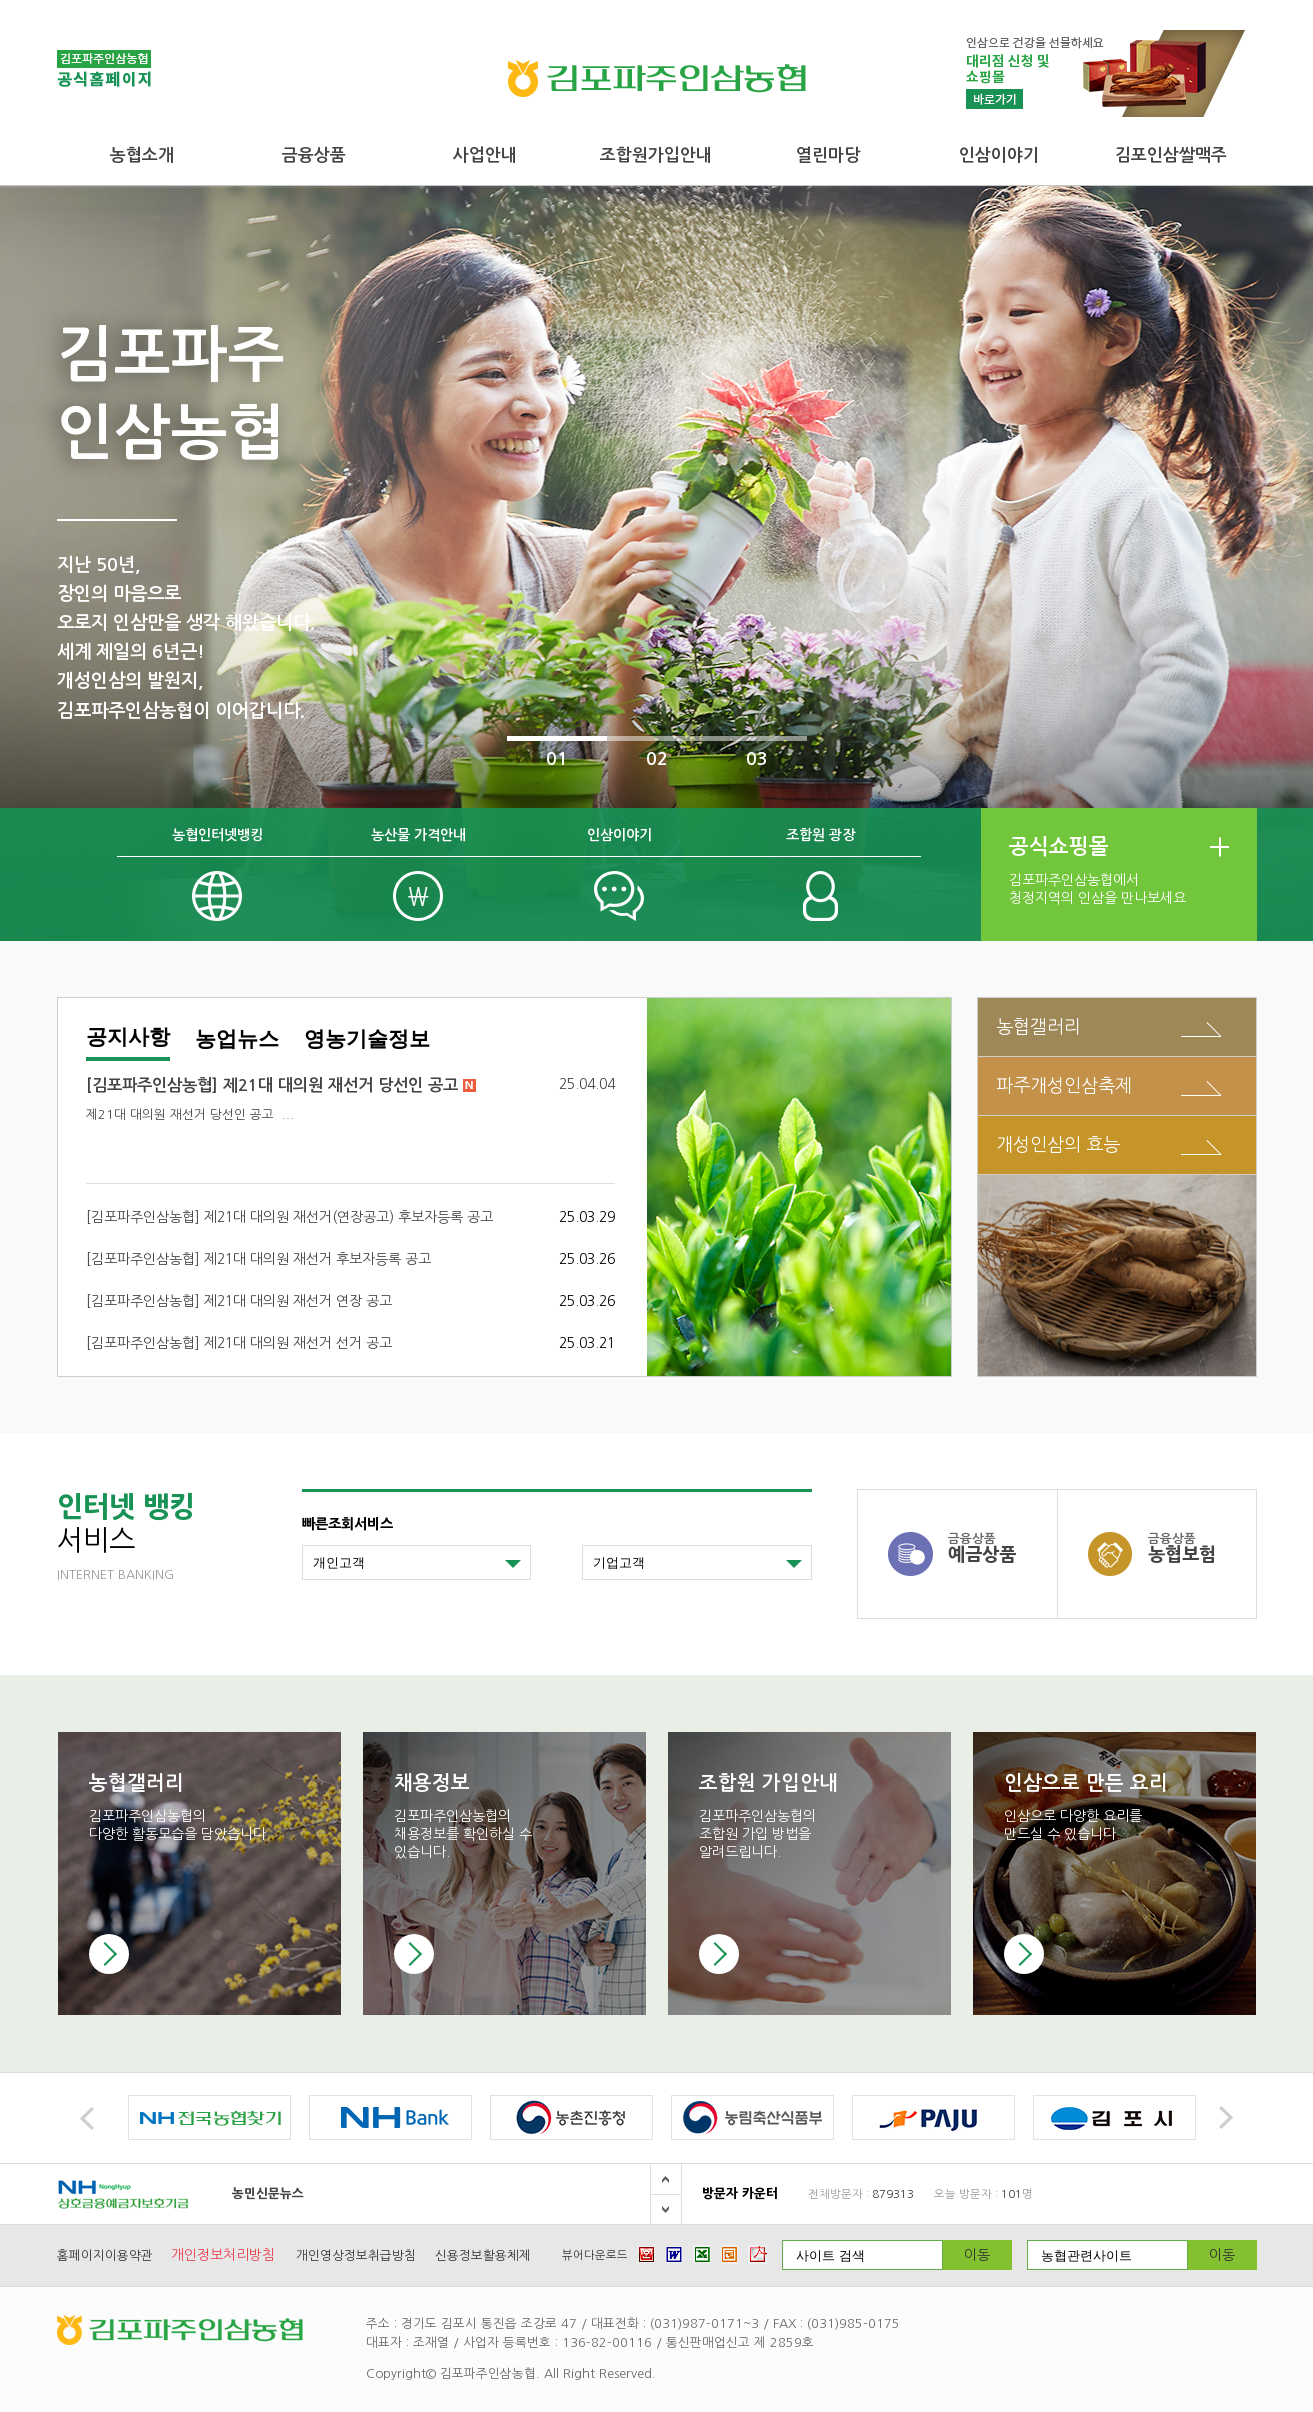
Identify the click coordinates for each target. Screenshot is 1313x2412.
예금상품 (1002, 1548)
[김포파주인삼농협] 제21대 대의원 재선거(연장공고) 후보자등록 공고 (289, 1217)
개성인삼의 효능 (1058, 1144)
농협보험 (1202, 1548)
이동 (977, 2255)
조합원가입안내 (656, 155)
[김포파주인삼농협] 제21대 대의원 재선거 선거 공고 (239, 1343)
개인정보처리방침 (223, 2255)
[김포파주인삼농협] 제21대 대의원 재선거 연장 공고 (239, 1301)
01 (557, 759)
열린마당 (828, 155)
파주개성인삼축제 (1064, 1085)
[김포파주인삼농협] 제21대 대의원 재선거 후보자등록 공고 (258, 1259)
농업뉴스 (237, 1039)
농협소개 (142, 155)
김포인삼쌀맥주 (1171, 155)
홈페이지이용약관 (105, 2255)
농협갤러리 (1038, 1026)
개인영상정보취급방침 (356, 2255)
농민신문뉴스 (268, 2193)
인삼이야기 (999, 155)
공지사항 (128, 1037)
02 (657, 759)
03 (757, 759)
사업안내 (485, 155)
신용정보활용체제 (483, 2255)
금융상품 (314, 155)
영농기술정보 (367, 1039)
